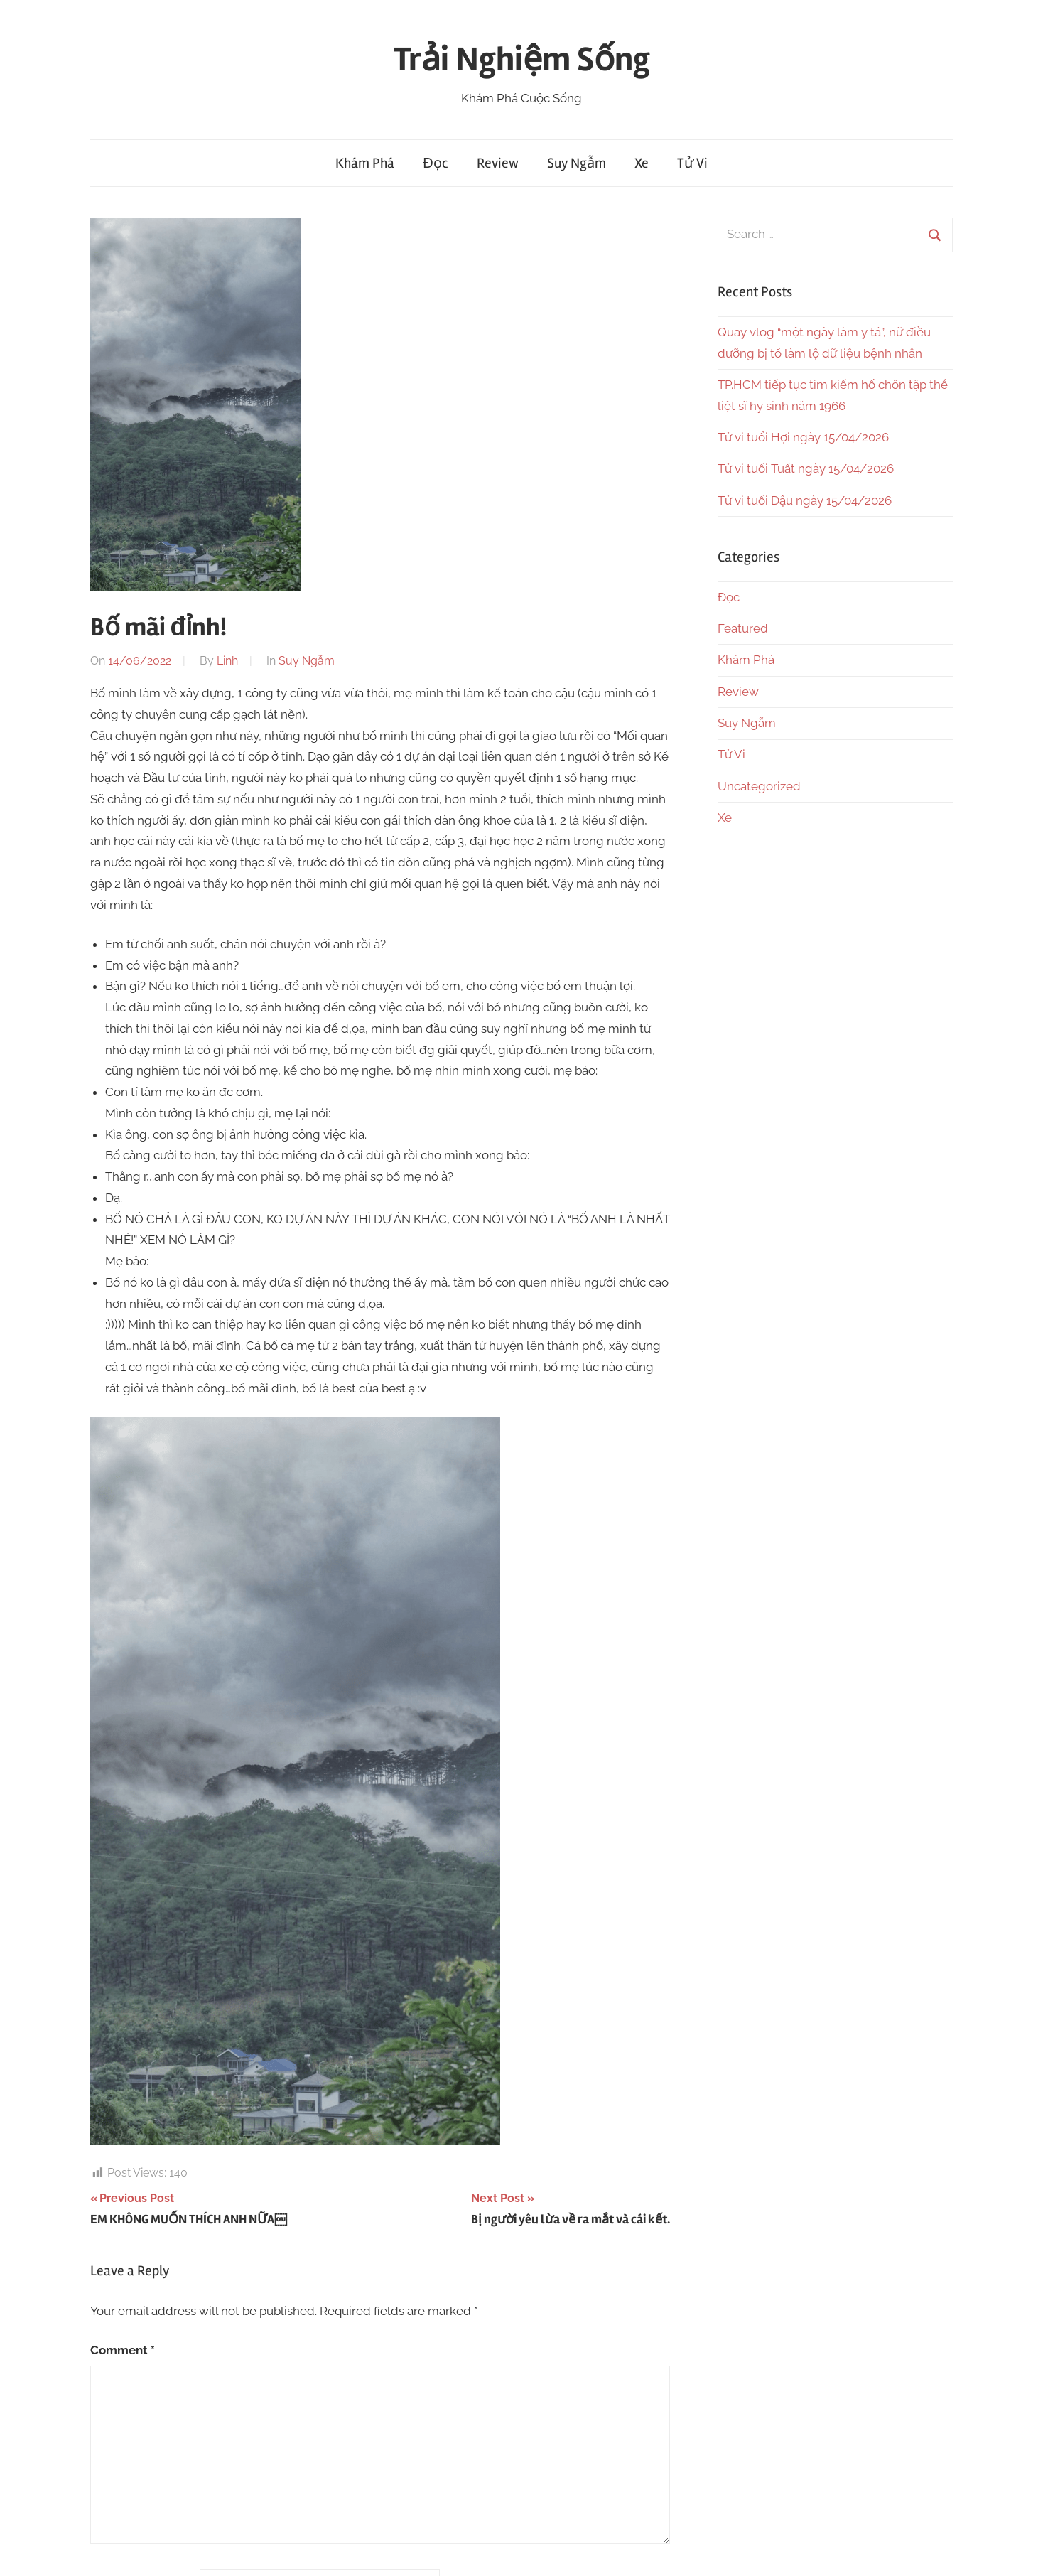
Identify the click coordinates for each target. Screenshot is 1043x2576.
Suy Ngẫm (576, 163)
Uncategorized (759, 786)
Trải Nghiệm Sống (522, 59)
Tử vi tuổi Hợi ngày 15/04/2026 (803, 437)
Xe (641, 163)
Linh (227, 660)
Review (498, 163)
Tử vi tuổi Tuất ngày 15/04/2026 (806, 468)
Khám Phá (364, 163)
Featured (743, 628)
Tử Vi (692, 163)
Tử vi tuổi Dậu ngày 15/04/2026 (805, 500)
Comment (122, 2350)
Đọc (435, 163)
